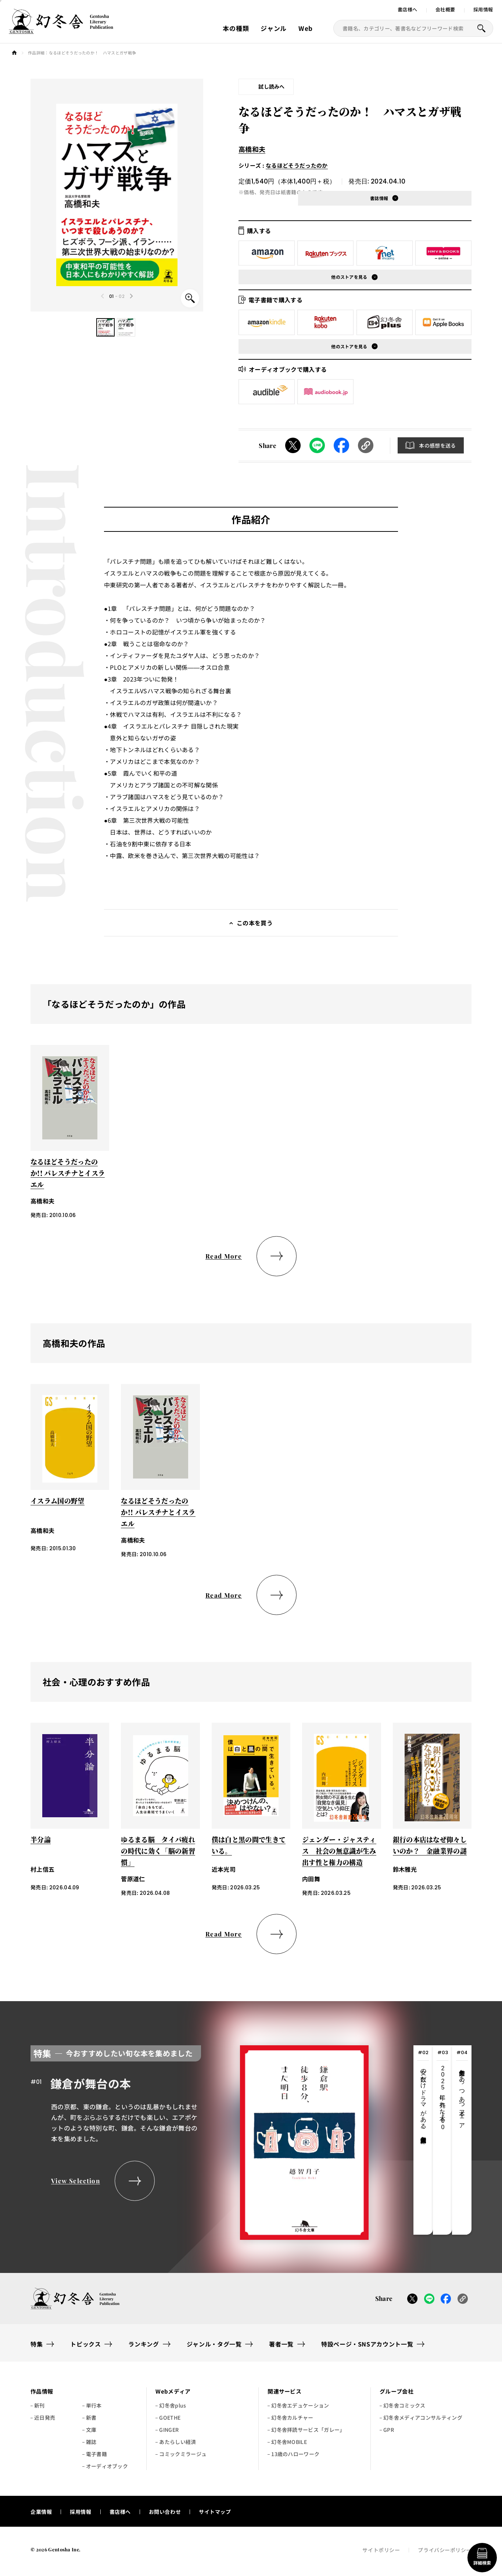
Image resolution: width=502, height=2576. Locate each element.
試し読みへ (271, 86)
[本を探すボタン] (481, 28)
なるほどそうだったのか (297, 165)
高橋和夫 (252, 149)
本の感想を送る (437, 445)
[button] (105, 327)
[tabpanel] (200, 2140)
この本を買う (255, 922)
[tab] (423, 2140)
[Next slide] (131, 296)
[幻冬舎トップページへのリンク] (61, 29)
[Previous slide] (103, 296)
